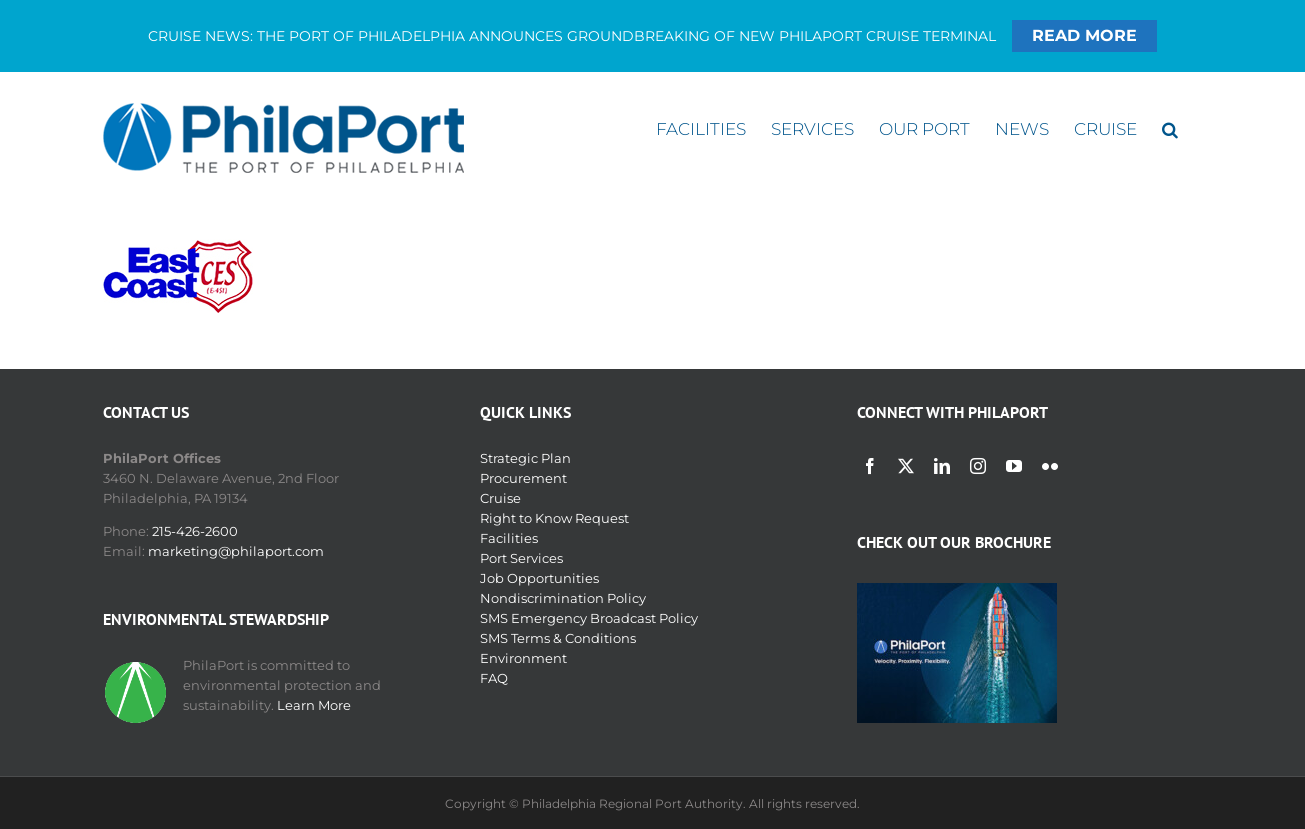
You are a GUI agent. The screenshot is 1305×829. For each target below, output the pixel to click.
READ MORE (1084, 35)
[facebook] (870, 466)
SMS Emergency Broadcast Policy (589, 618)
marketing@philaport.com (236, 551)
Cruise (500, 498)
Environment (523, 658)
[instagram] (978, 466)
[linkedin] (942, 466)
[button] (1170, 129)
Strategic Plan (525, 458)
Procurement (523, 478)
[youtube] (1014, 466)
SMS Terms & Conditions (558, 638)
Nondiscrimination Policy (563, 598)
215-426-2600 (195, 531)
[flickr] (1050, 466)
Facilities (509, 538)
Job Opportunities (539, 578)
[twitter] (906, 466)
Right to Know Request (554, 518)
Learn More (314, 705)
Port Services (521, 558)
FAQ (494, 678)
